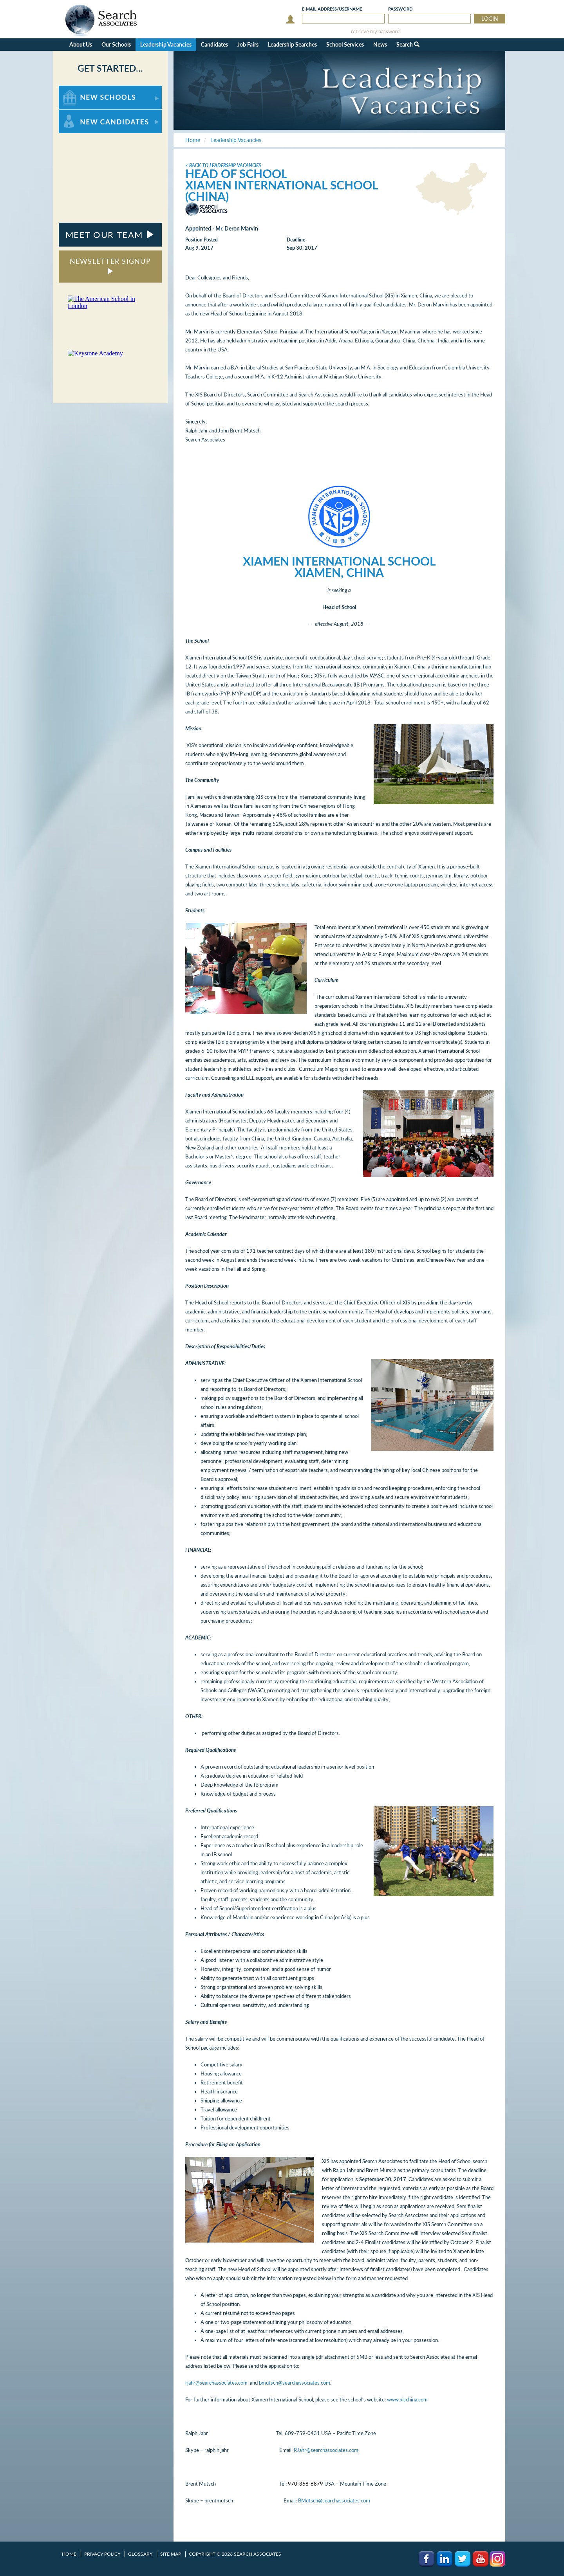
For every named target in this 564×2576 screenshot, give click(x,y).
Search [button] (407, 44)
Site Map (170, 2554)
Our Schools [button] (116, 44)
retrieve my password (375, 31)
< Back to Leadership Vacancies (223, 165)
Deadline (296, 240)
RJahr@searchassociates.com (326, 2450)
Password (400, 8)
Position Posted (201, 240)
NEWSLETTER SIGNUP (110, 265)
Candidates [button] (214, 44)
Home (69, 2554)
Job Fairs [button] (247, 44)
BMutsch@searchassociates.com (334, 2500)
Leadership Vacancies (166, 44)
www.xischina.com (407, 2399)
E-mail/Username (332, 8)
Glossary (140, 2554)
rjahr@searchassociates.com (216, 2383)
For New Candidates (83, 113)
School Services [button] (345, 44)
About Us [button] (80, 44)
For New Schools (79, 89)
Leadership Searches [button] (292, 44)
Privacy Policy (102, 2554)
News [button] (380, 44)
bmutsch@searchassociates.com (294, 2383)
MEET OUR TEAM (110, 234)
